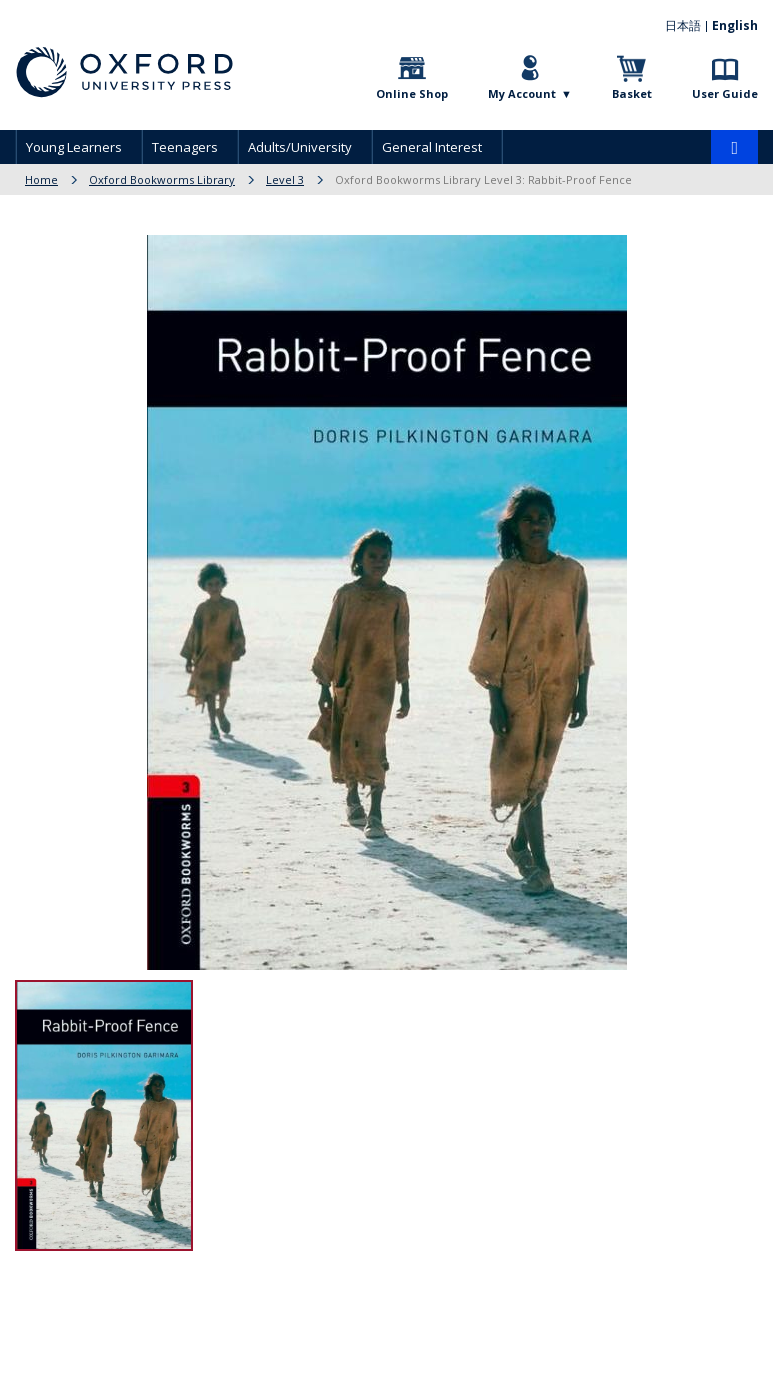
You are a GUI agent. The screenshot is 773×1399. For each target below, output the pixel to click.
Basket (632, 93)
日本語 (683, 25)
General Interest (432, 147)
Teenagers (185, 147)
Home (41, 179)
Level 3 (285, 179)
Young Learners (74, 147)
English (735, 25)
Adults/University (300, 147)
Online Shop (412, 93)
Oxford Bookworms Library (162, 179)
